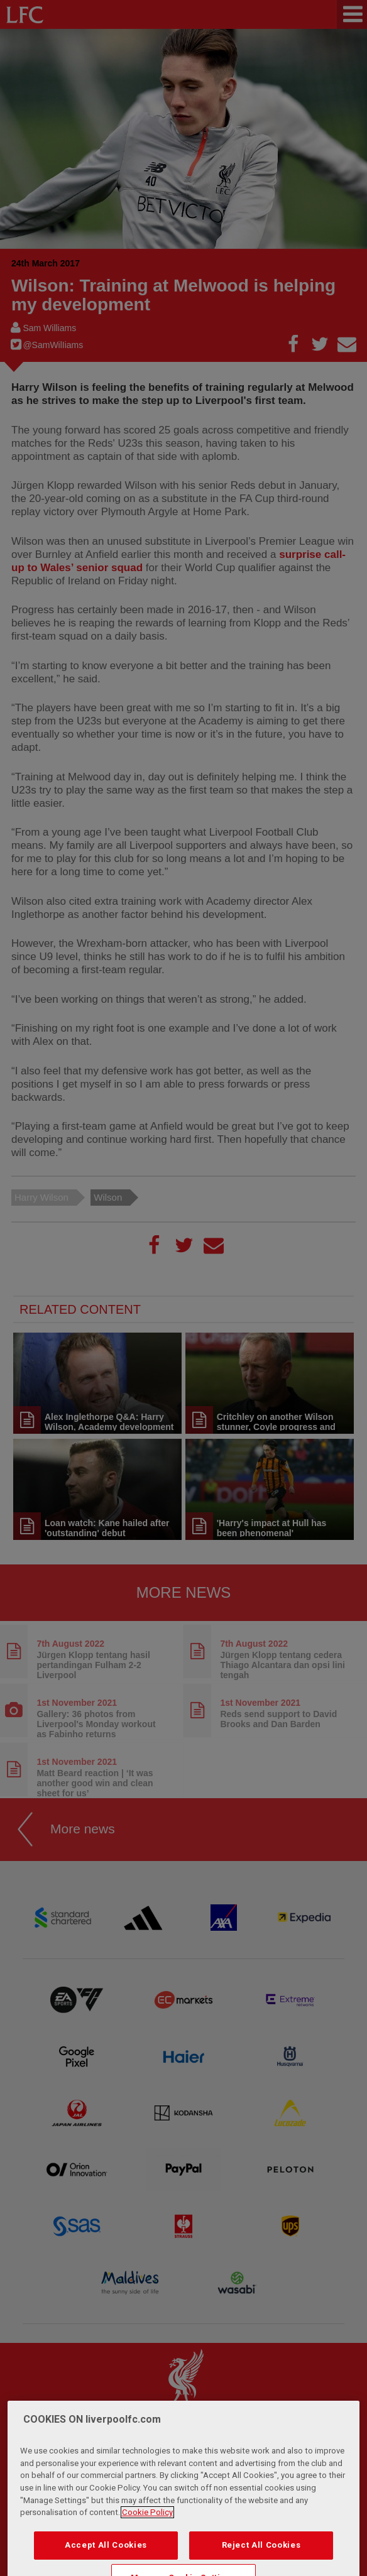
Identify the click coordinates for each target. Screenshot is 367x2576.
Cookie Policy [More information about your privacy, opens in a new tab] (147, 2536)
